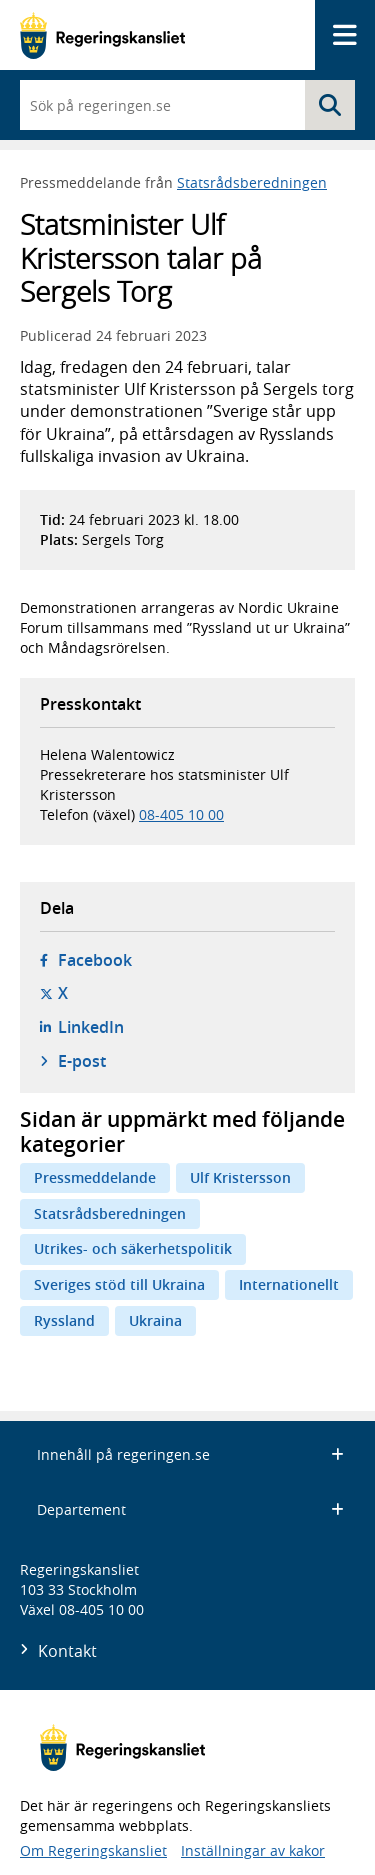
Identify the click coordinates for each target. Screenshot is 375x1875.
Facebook (95, 960)
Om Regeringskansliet (93, 1850)
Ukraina (155, 1320)
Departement (190, 1509)
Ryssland (64, 1320)
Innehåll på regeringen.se (190, 1454)
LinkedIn (91, 1027)
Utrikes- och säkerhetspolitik (133, 1248)
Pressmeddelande (95, 1177)
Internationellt (289, 1284)
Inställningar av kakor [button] (253, 1850)
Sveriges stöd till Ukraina (119, 1284)
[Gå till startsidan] (102, 35)
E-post (82, 1061)
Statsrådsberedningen (252, 182)
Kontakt (67, 1651)
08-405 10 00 (181, 814)
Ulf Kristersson (240, 1177)
